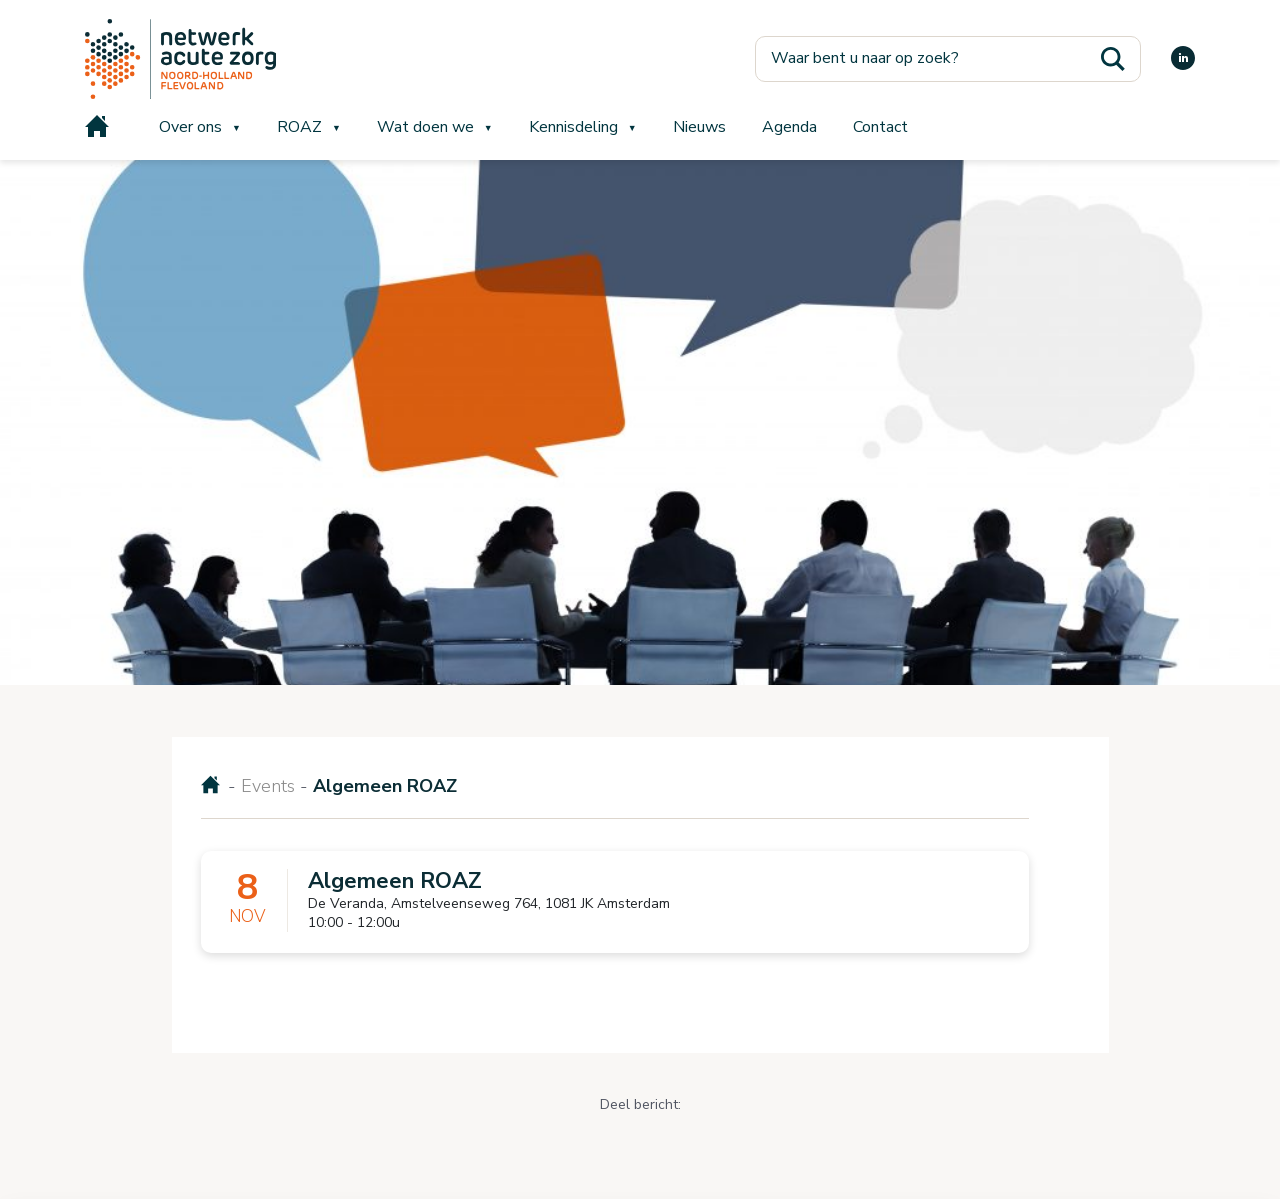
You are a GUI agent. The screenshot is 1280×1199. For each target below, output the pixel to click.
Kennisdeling (573, 127)
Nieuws (699, 127)
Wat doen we (425, 127)
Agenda (789, 127)
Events (268, 786)
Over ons (190, 127)
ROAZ (299, 127)
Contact (880, 127)
